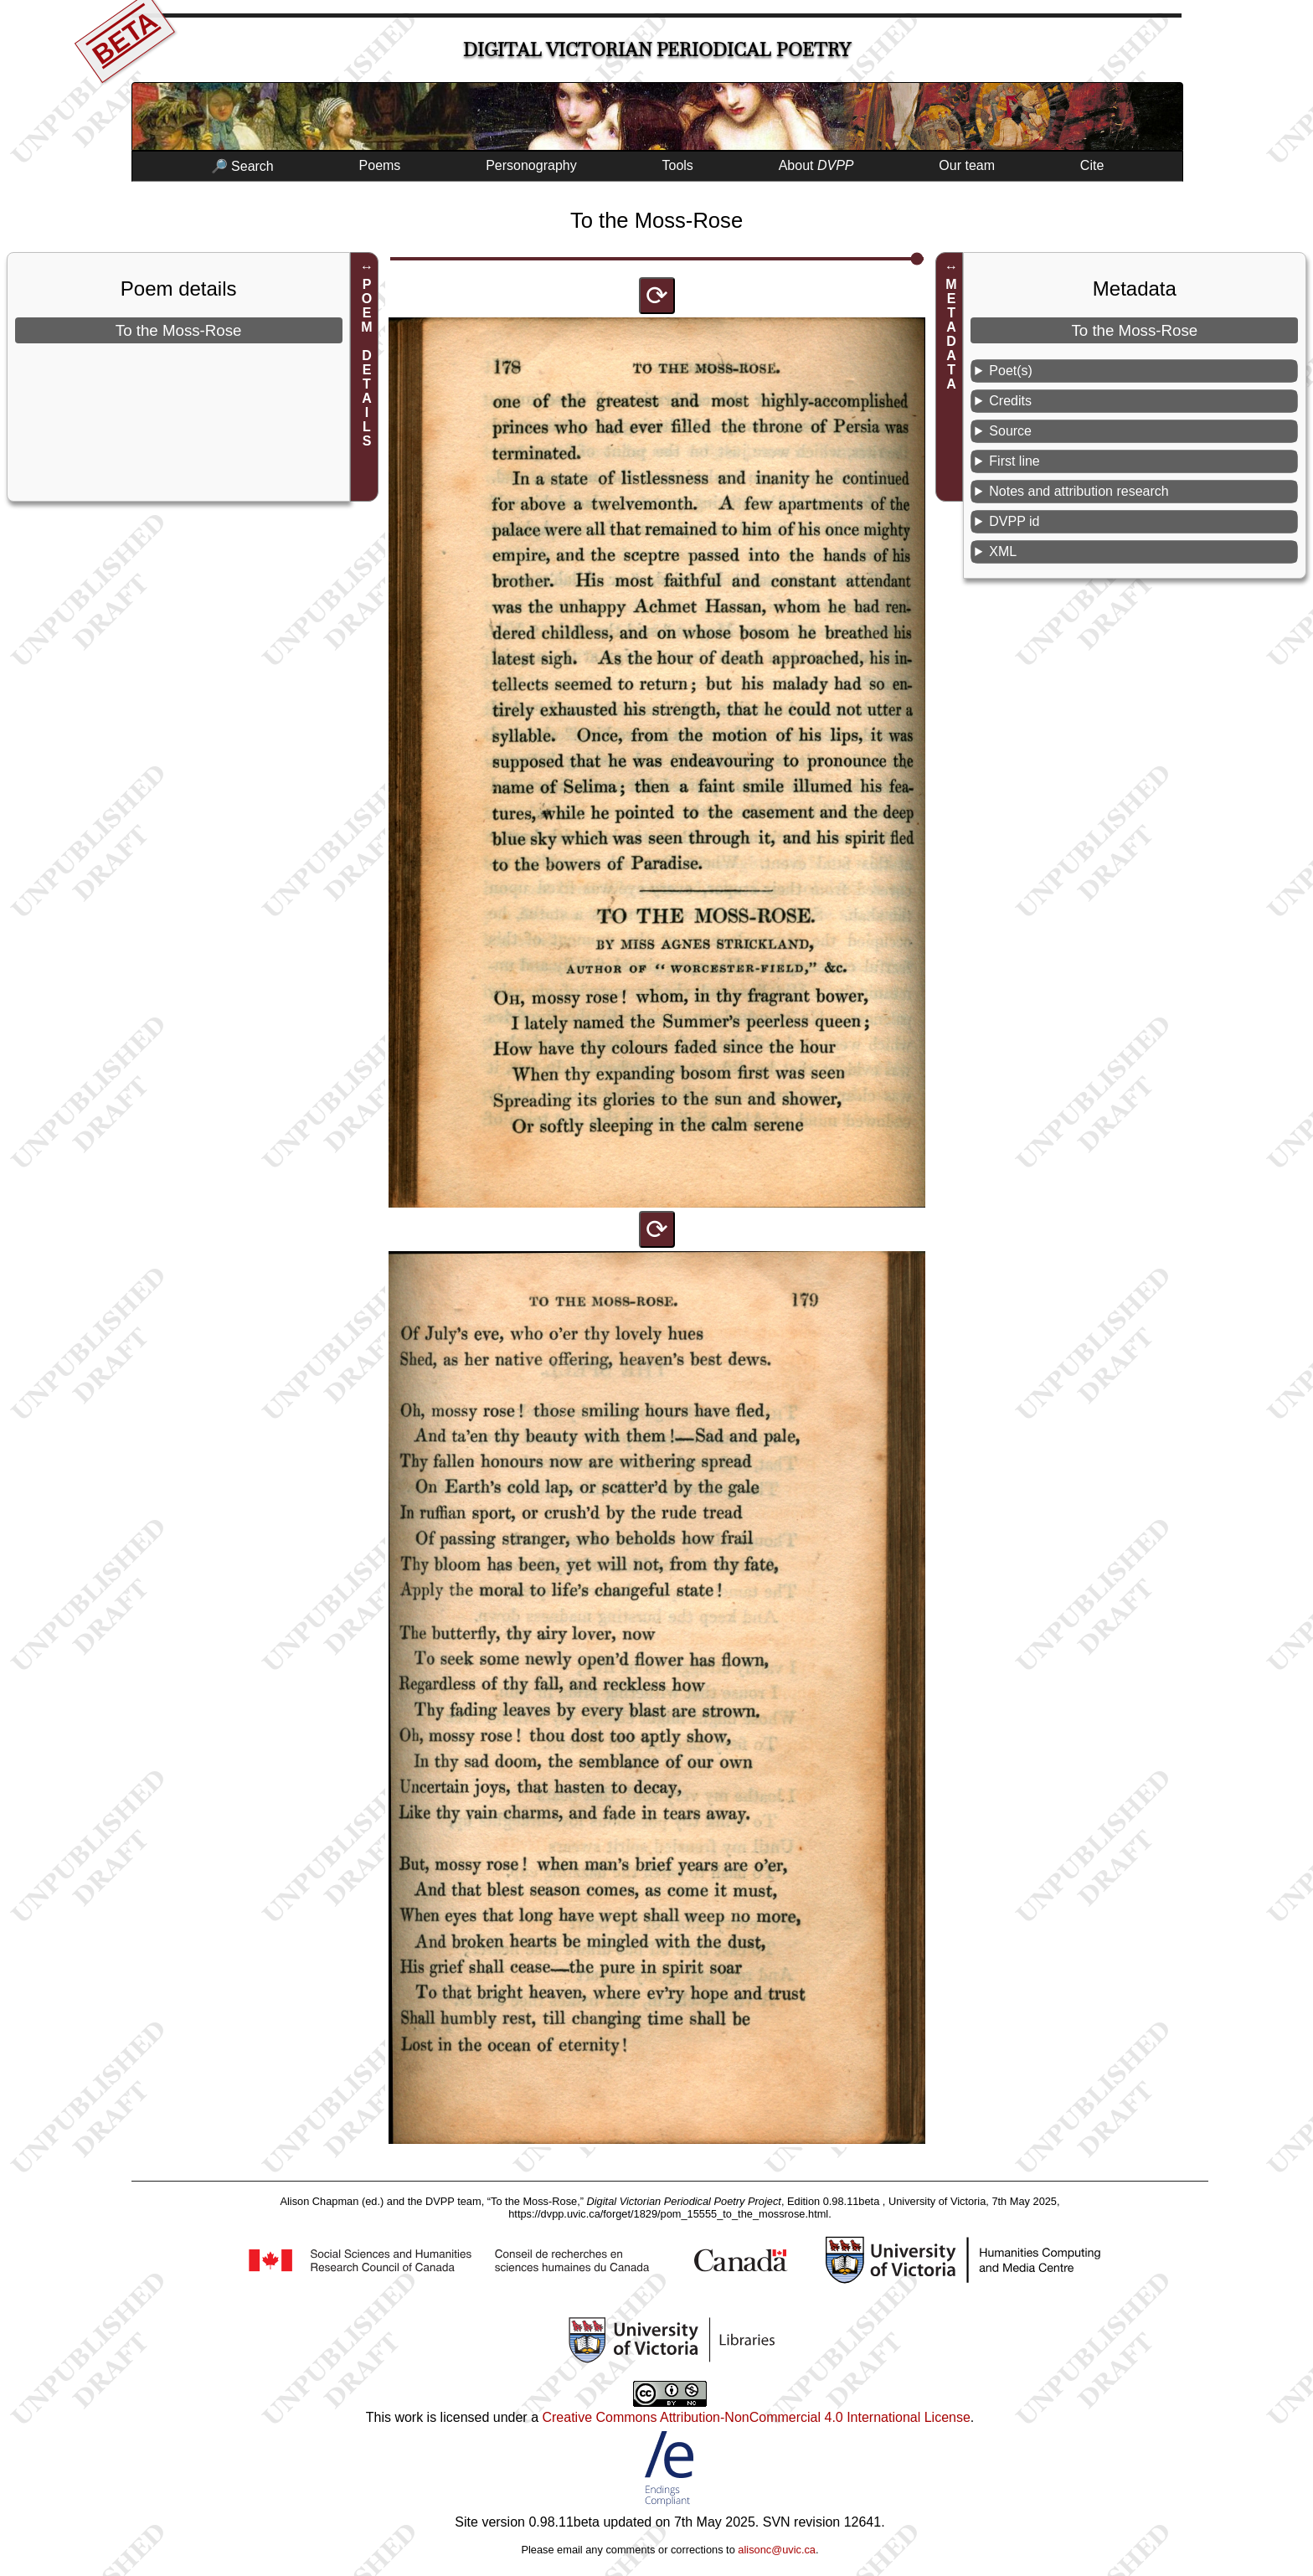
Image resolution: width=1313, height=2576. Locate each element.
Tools (677, 165)
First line (1014, 461)
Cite (1092, 165)
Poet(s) (1010, 370)
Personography (531, 165)
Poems (380, 165)
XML (1003, 551)
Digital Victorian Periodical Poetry (657, 50)
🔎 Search (242, 166)
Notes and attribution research (1078, 491)
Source (1010, 431)
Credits (1010, 401)
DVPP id (1014, 521)
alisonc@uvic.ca (777, 2549)
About (816, 165)
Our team (967, 165)
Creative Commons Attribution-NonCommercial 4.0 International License (756, 2417)
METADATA (952, 334)
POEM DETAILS (367, 362)
